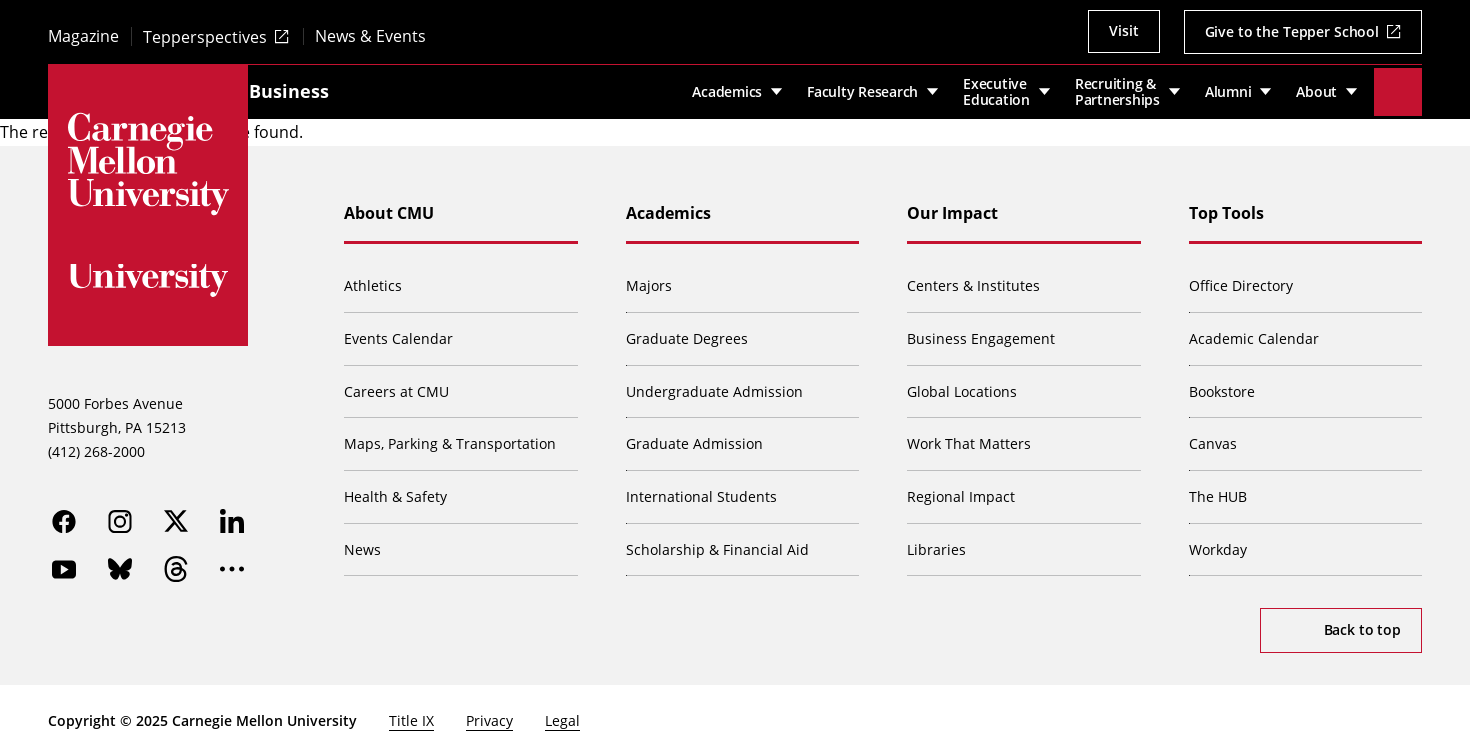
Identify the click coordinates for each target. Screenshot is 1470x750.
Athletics (373, 278)
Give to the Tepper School (1292, 31)
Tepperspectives (205, 36)
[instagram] (120, 514)
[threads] (176, 562)
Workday (1218, 541)
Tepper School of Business (381, 87)
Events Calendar (398, 331)
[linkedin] (232, 514)
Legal (562, 713)
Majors (649, 278)
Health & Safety (395, 489)
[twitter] (176, 514)
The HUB (1218, 489)
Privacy (489, 713)
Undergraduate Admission (714, 383)
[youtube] (64, 562)
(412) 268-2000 (96, 443)
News (362, 541)
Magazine (83, 36)
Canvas (1213, 436)
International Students (701, 489)
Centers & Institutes (973, 278)
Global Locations (962, 383)
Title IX (411, 713)
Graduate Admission (694, 436)
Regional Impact (961, 489)
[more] (232, 562)
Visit (1123, 30)
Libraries (936, 541)
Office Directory (1241, 278)
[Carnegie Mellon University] (148, 164)
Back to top (1362, 622)
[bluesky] (120, 562)
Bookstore (1222, 383)
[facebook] (64, 514)
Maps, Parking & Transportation (450, 436)
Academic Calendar (1254, 331)
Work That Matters (969, 436)
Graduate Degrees (687, 331)
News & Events (370, 36)
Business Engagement (981, 331)
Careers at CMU (396, 383)
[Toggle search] (1398, 88)
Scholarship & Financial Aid (717, 541)
